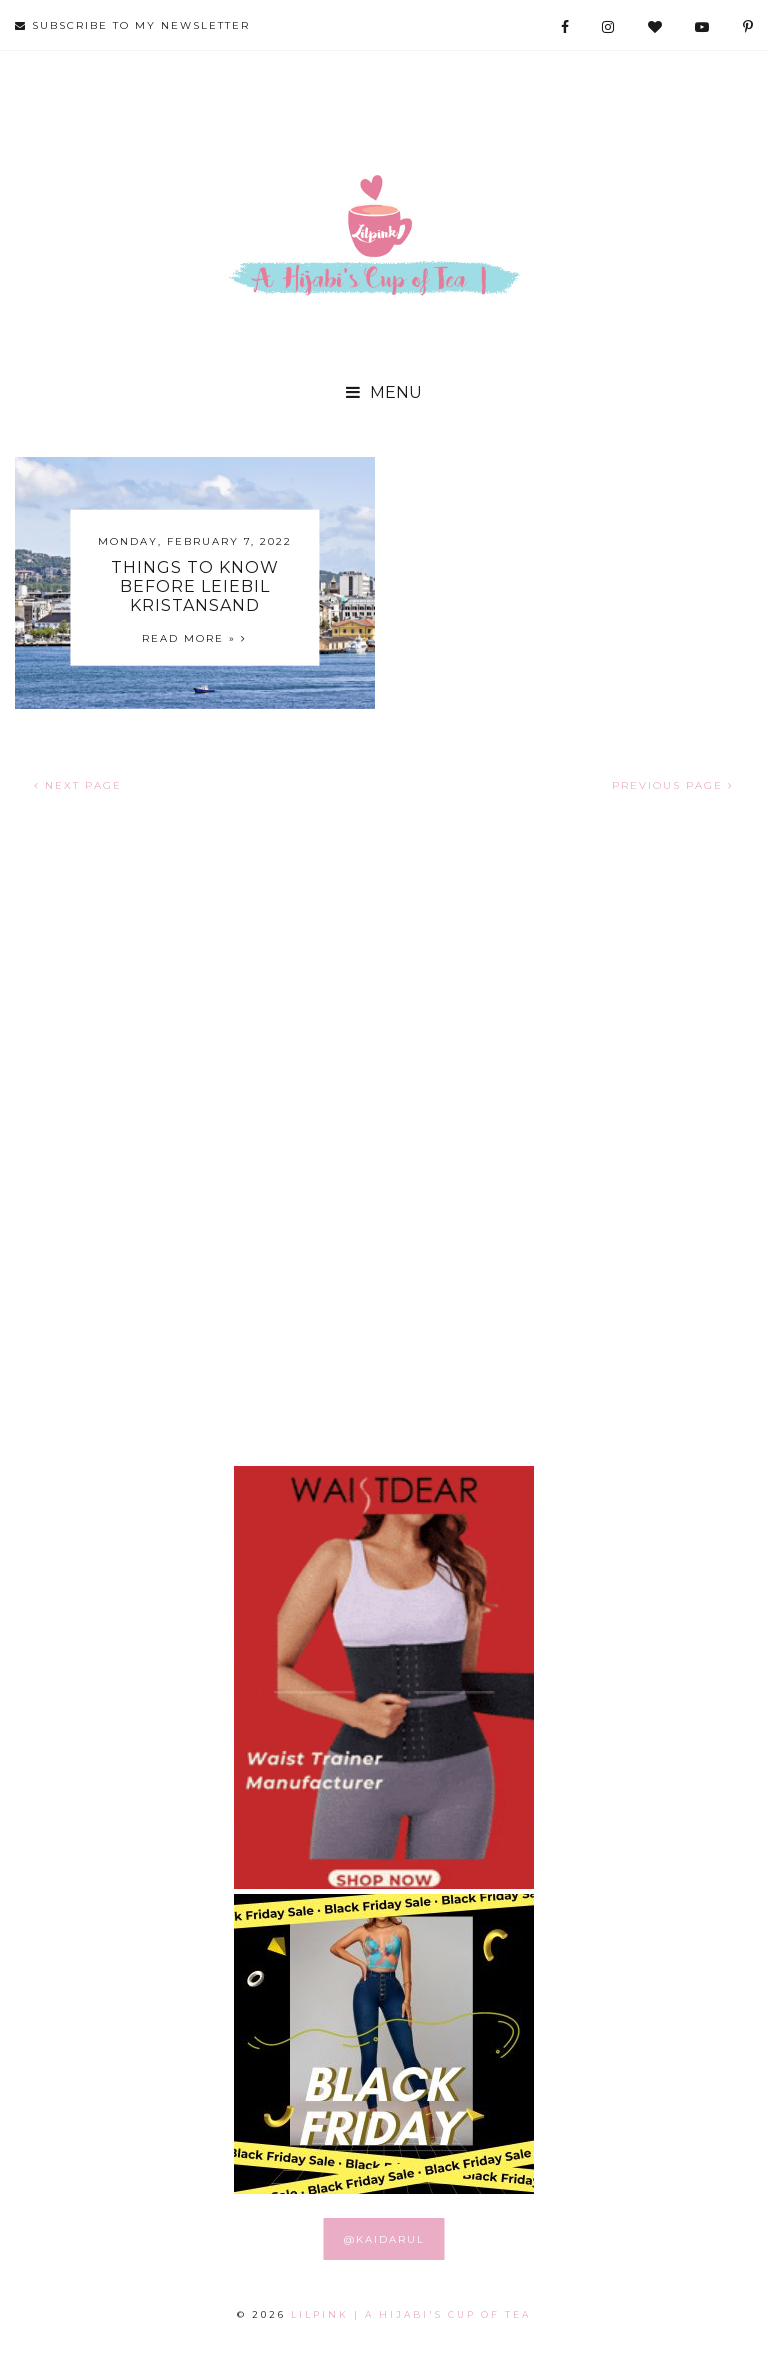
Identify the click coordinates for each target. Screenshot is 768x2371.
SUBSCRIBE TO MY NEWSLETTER (132, 25)
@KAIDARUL (384, 2239)
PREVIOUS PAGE (673, 785)
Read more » (194, 637)
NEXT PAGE (78, 785)
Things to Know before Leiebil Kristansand (195, 585)
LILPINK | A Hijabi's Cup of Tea (411, 2314)
